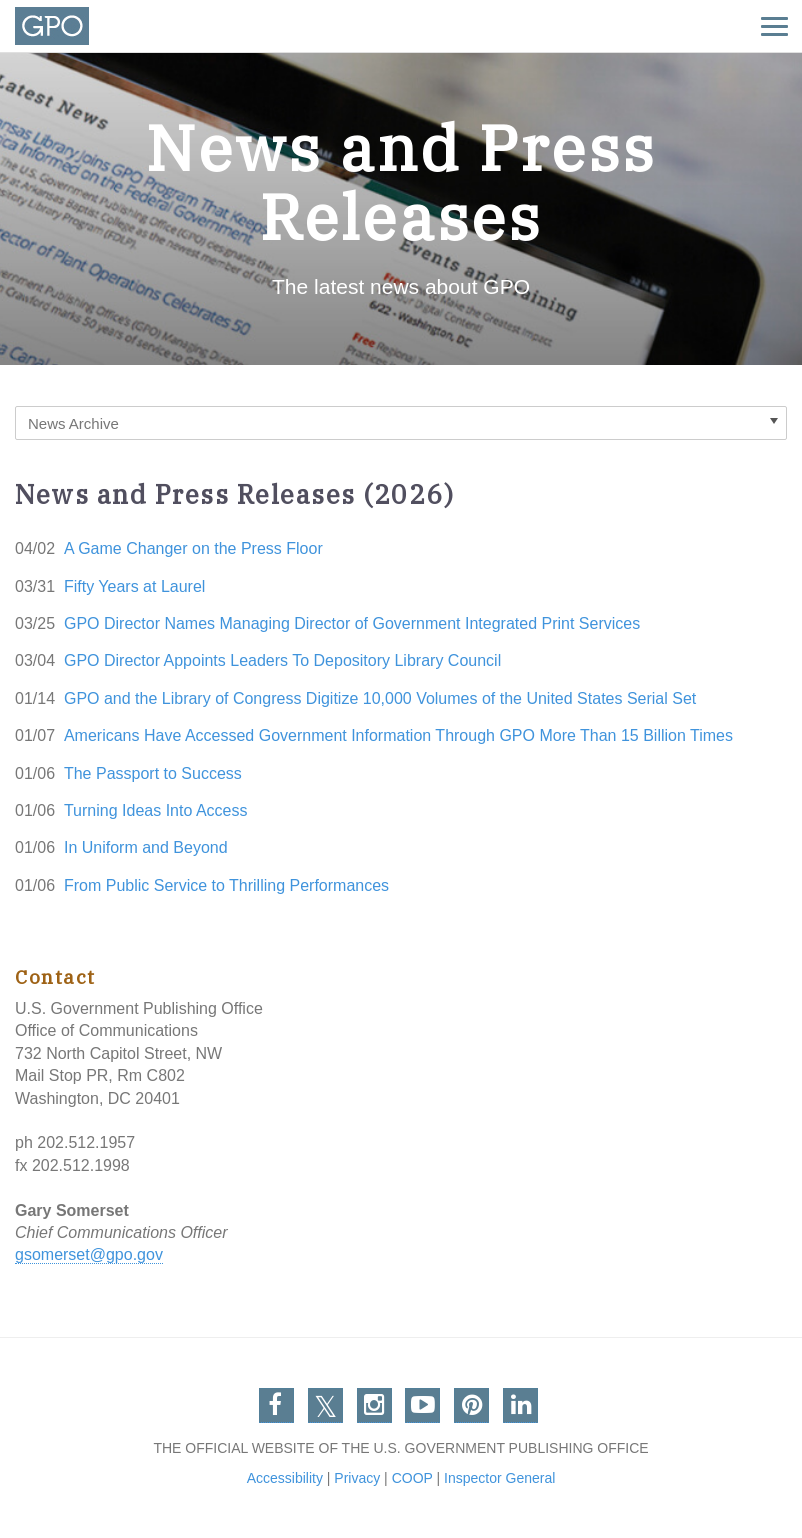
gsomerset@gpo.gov (89, 1254)
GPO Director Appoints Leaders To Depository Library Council (282, 660)
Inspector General (499, 1478)
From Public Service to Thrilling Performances (226, 885)
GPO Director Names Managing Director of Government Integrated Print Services (352, 623)
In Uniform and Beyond (146, 847)
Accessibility (285, 1478)
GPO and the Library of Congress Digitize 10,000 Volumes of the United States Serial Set (380, 698)
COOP (412, 1478)
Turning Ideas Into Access (156, 810)
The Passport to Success (153, 773)
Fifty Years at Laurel (134, 586)
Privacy (357, 1478)
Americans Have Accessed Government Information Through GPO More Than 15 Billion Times (398, 735)
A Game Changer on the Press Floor (193, 548)
